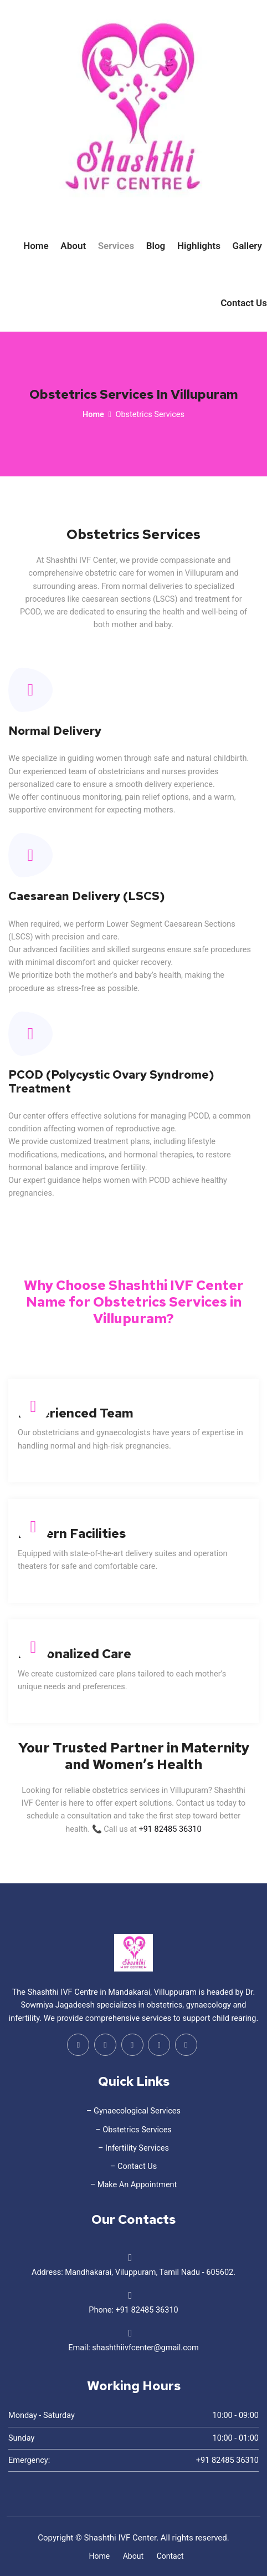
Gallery (247, 245)
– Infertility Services (133, 2148)
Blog (156, 245)
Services (116, 245)
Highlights (198, 245)
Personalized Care (74, 1653)
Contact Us (243, 302)
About (73, 245)
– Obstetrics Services (133, 2130)
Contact (170, 2556)
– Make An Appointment (133, 2184)
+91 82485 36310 (169, 1829)
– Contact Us (133, 2166)
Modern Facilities (72, 1533)
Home (36, 245)
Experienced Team (76, 1413)
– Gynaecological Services (133, 2111)
